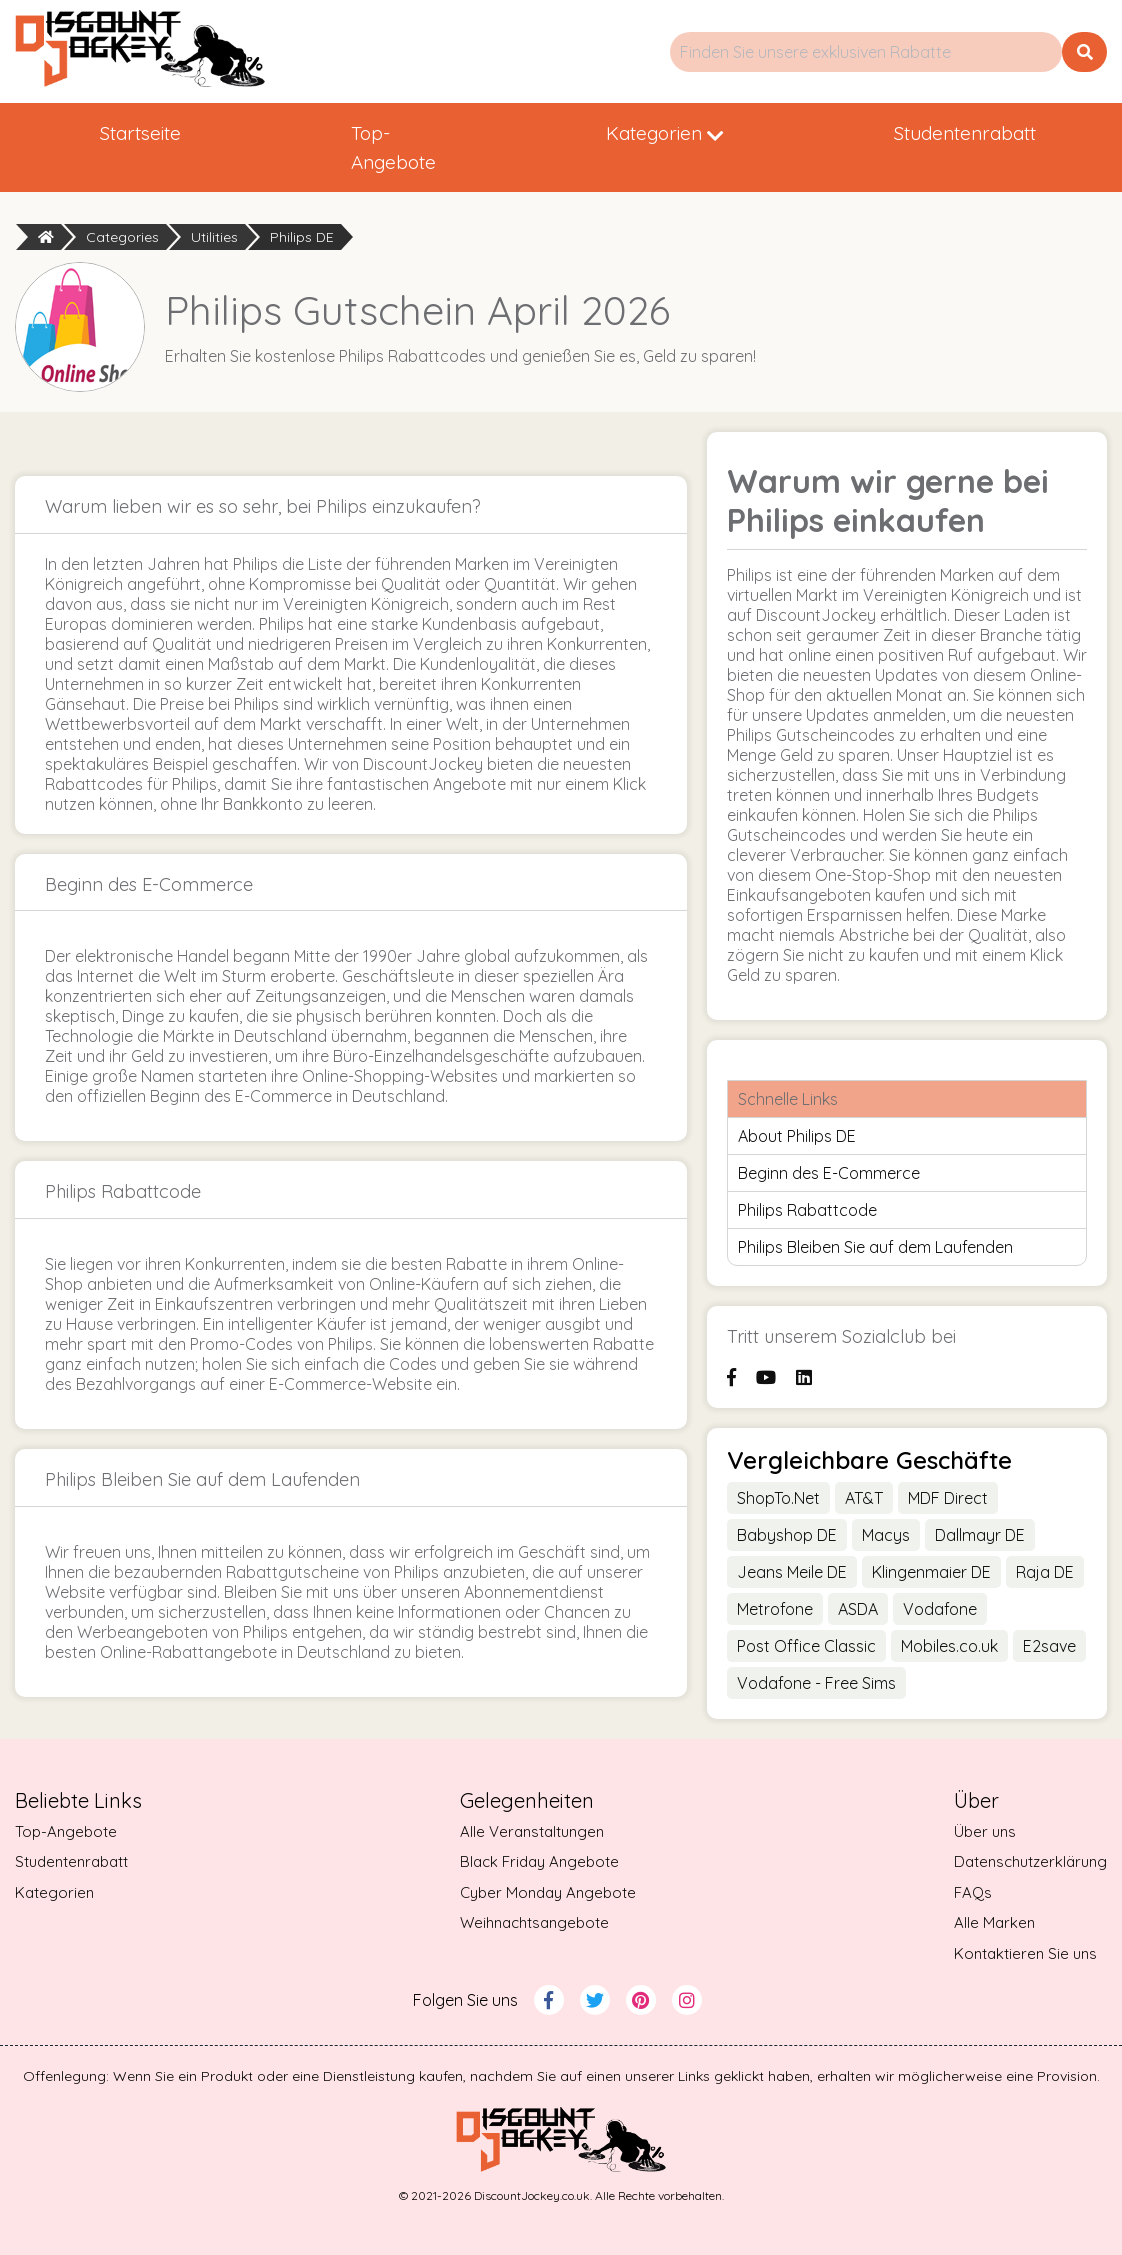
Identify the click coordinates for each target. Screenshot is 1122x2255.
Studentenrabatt (965, 133)
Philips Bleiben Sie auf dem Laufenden (875, 1247)
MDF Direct (948, 1498)
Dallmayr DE (980, 1535)
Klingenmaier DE (931, 1572)
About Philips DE (797, 1136)
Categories (122, 237)
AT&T (864, 1498)
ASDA (858, 1609)
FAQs (973, 1892)
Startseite (140, 133)
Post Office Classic (806, 1646)
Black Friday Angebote (539, 1861)
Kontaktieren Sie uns (1025, 1953)
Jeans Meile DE (792, 1572)
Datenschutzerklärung (1030, 1861)
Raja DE (1045, 1572)
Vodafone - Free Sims (816, 1683)
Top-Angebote (393, 147)
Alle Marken (994, 1922)
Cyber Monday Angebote (548, 1892)
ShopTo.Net (778, 1498)
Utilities (214, 237)
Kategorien (665, 133)
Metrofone (775, 1609)
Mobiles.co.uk (949, 1646)
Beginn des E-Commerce (829, 1173)
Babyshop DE (787, 1535)
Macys (886, 1535)
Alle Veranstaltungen (532, 1831)
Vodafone (940, 1609)
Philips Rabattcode (807, 1210)
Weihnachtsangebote (534, 1922)
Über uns (985, 1831)
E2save (1049, 1646)
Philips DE (302, 237)
